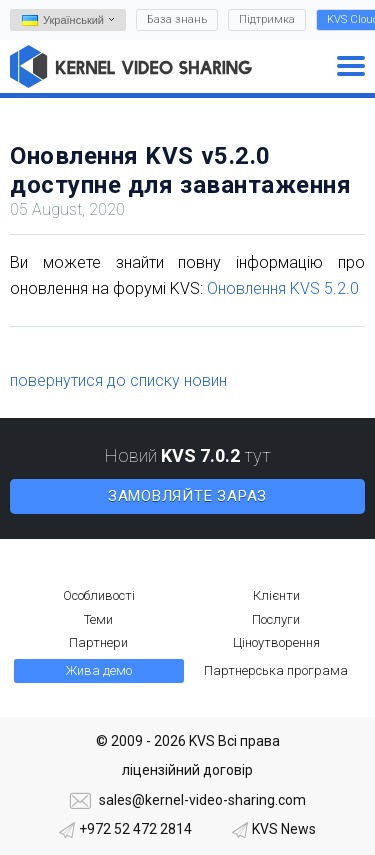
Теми (98, 619)
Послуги (276, 619)
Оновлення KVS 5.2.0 (283, 288)
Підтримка (267, 19)
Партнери (98, 642)
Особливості (99, 595)
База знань (177, 19)
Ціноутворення (276, 642)
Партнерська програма (276, 670)
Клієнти (276, 595)
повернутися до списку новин (118, 380)
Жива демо (99, 670)
